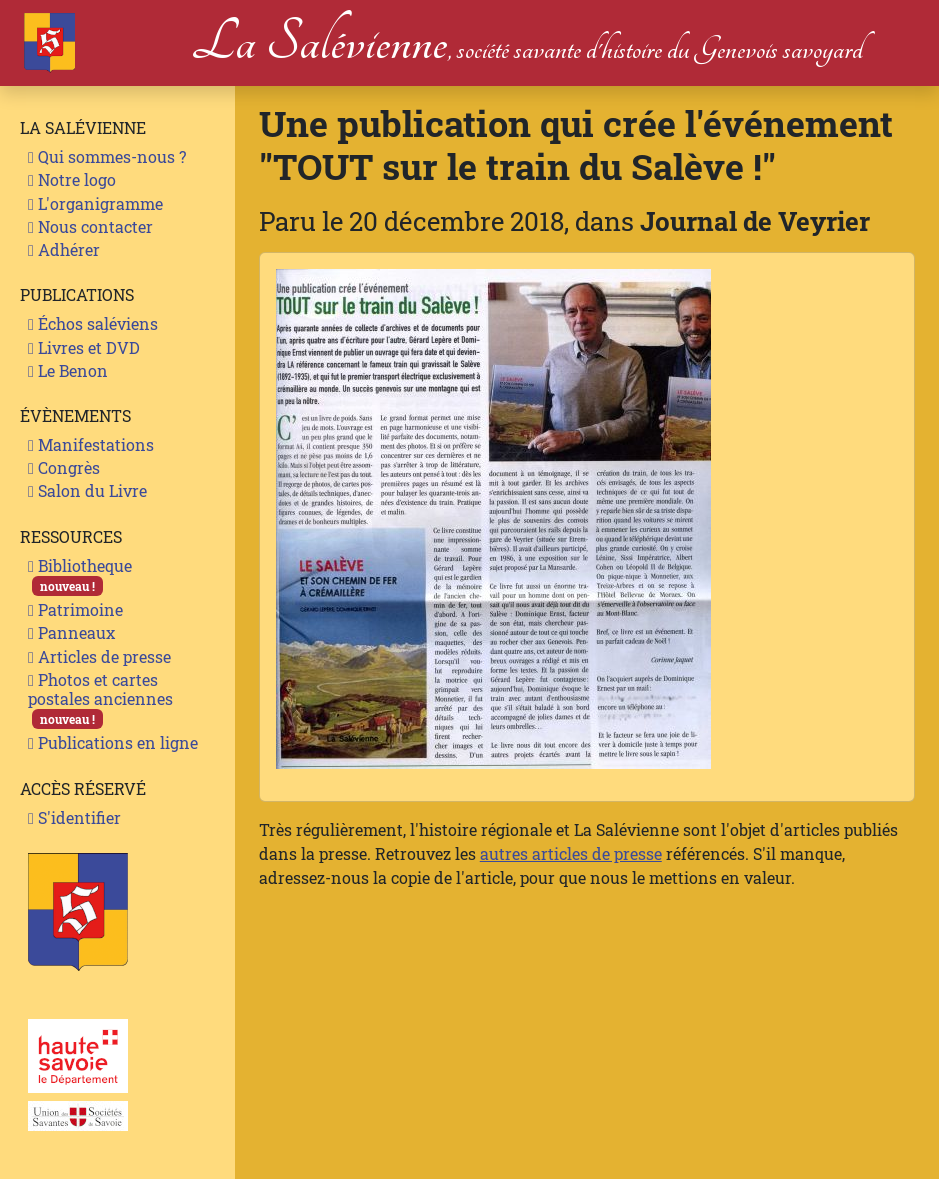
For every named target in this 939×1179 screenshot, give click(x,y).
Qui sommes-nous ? (107, 156)
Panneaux (71, 632)
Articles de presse (99, 656)
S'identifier (74, 817)
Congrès (64, 467)
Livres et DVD (84, 347)
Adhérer (64, 249)
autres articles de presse (571, 853)
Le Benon (68, 370)
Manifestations (91, 444)
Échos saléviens (93, 323)
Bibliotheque (80, 575)
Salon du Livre (87, 490)
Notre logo (72, 179)
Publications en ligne (113, 742)
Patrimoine (75, 609)
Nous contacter (90, 226)
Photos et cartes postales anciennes (100, 699)
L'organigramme (95, 203)
